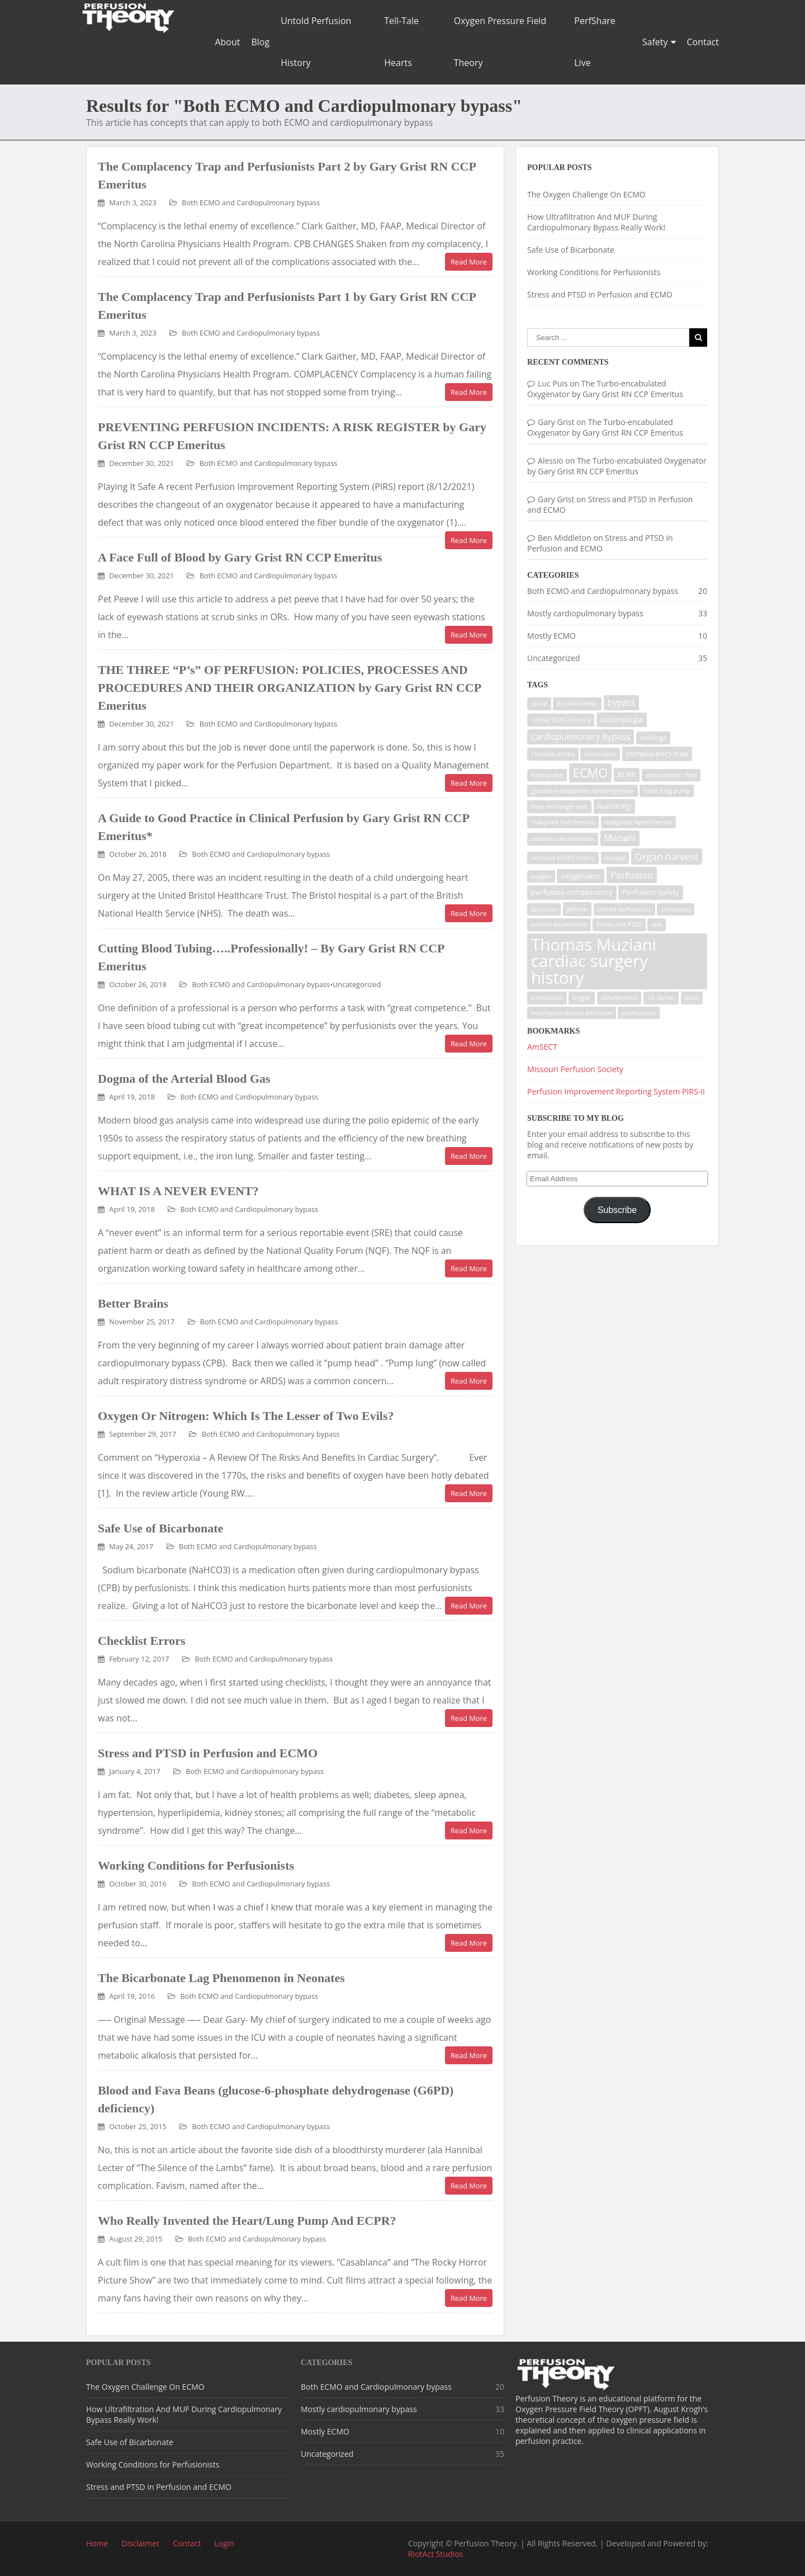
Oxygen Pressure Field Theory (500, 42)
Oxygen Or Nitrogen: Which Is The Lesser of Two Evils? (246, 1416)
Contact (703, 42)
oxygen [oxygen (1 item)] (541, 876)
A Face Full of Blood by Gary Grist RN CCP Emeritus (240, 557)
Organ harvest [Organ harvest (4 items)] (666, 856)
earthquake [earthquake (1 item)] (547, 775)
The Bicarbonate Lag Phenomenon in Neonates (221, 1978)
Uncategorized (357, 984)
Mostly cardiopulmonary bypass (585, 613)
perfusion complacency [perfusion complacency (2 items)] (572, 892)
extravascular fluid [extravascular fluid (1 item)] (671, 775)
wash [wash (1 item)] (692, 998)
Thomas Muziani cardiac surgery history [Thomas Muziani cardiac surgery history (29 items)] (593, 961)
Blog (260, 42)
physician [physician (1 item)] (544, 909)
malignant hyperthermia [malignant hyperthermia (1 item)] (638, 822)
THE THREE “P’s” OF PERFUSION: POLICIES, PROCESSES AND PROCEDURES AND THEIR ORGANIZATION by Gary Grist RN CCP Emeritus (289, 688)
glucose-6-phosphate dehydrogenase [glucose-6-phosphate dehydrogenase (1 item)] (582, 791)
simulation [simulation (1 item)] (675, 909)
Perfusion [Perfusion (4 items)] (631, 875)
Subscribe (617, 1210)
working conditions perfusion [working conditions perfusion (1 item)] (571, 1013)
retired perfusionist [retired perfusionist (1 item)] (624, 909)
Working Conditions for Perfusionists (196, 1865)
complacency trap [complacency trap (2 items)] (657, 753)
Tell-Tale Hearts (401, 42)
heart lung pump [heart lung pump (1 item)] (666, 791)
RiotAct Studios (435, 2554)
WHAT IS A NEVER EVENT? (178, 1191)
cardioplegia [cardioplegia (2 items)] (621, 719)
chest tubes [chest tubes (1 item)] (600, 754)
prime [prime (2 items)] (577, 909)
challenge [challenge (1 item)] (653, 738)
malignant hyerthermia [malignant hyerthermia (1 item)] (563, 822)
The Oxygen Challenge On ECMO (586, 194)
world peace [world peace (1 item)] (639, 1013)
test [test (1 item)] (656, 924)
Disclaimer (140, 2543)
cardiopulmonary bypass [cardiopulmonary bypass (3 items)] (580, 737)
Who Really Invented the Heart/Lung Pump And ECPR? (247, 2221)
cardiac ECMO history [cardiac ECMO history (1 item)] (560, 720)
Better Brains (133, 1303)
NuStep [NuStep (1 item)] (615, 858)
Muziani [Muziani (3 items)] (620, 838)
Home (97, 2543)
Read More (469, 262)
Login (224, 2543)
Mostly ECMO (551, 635)
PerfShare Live (594, 42)
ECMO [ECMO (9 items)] (590, 773)
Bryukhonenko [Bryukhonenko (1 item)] (577, 703)
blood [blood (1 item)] (539, 703)
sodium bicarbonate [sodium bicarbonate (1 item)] (559, 924)
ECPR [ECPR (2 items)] (627, 775)
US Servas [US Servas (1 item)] (661, 998)
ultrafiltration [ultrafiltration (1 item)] (619, 998)
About (227, 42)
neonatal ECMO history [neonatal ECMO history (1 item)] (563, 858)
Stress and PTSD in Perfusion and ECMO (208, 1753)
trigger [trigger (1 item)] (581, 998)
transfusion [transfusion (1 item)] (547, 998)
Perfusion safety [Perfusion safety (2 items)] (650, 892)
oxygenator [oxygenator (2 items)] (580, 876)
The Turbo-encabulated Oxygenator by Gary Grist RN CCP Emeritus (605, 388)
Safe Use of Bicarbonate (160, 1528)
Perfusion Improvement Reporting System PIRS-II (616, 1091)
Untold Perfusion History (316, 42)
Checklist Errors (142, 1641)
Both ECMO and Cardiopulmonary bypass (251, 202)
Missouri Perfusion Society (575, 1069)
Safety (655, 42)
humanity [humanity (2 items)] (614, 806)
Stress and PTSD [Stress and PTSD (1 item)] (619, 924)
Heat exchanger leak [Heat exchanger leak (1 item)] (559, 806)
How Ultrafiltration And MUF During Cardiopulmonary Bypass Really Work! (596, 222)
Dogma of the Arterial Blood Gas (184, 1079)
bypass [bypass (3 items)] (622, 703)
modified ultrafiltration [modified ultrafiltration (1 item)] (562, 839)
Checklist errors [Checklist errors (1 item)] (553, 754)
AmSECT (542, 1046)
